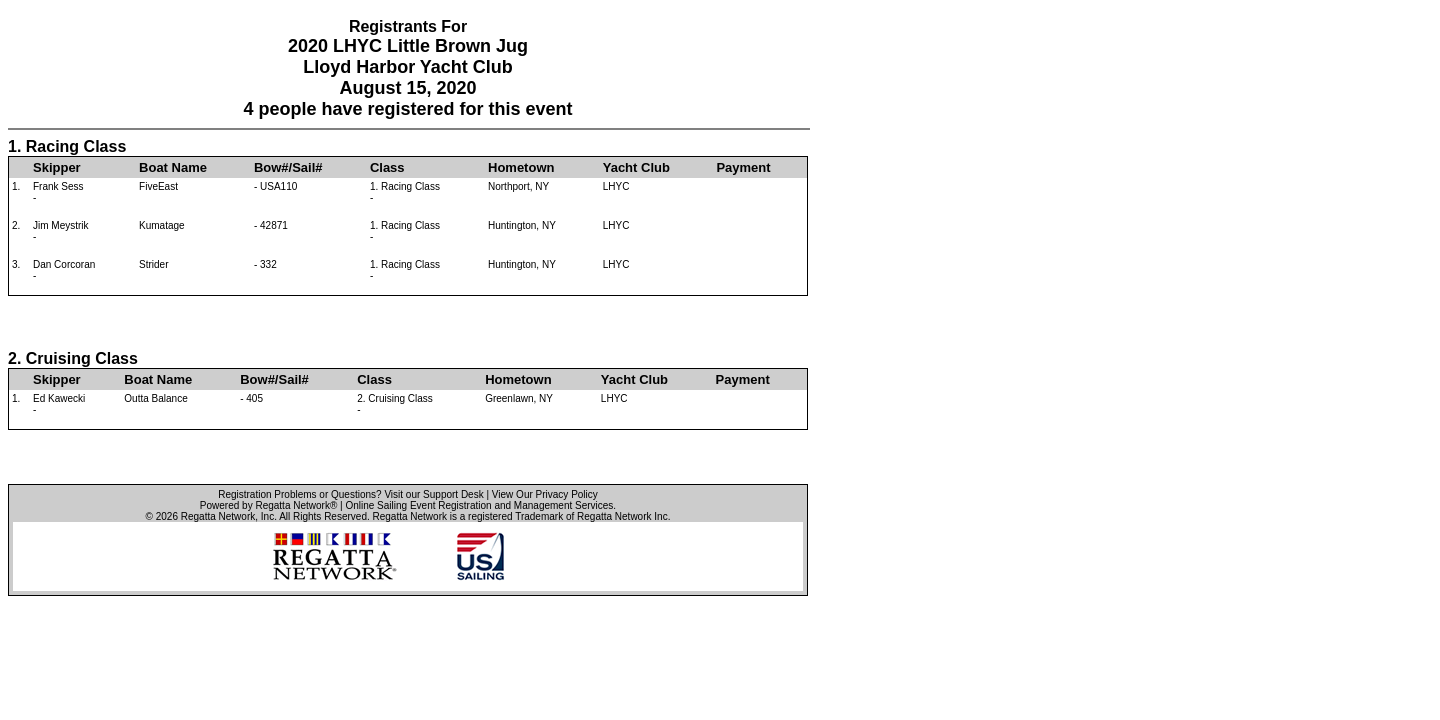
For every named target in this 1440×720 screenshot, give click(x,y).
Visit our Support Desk (433, 494)
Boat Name (173, 167)
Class (387, 167)
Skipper (57, 167)
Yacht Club (636, 167)
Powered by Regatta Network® (268, 505)
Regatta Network (218, 516)
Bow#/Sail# (288, 167)
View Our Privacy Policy (545, 494)
